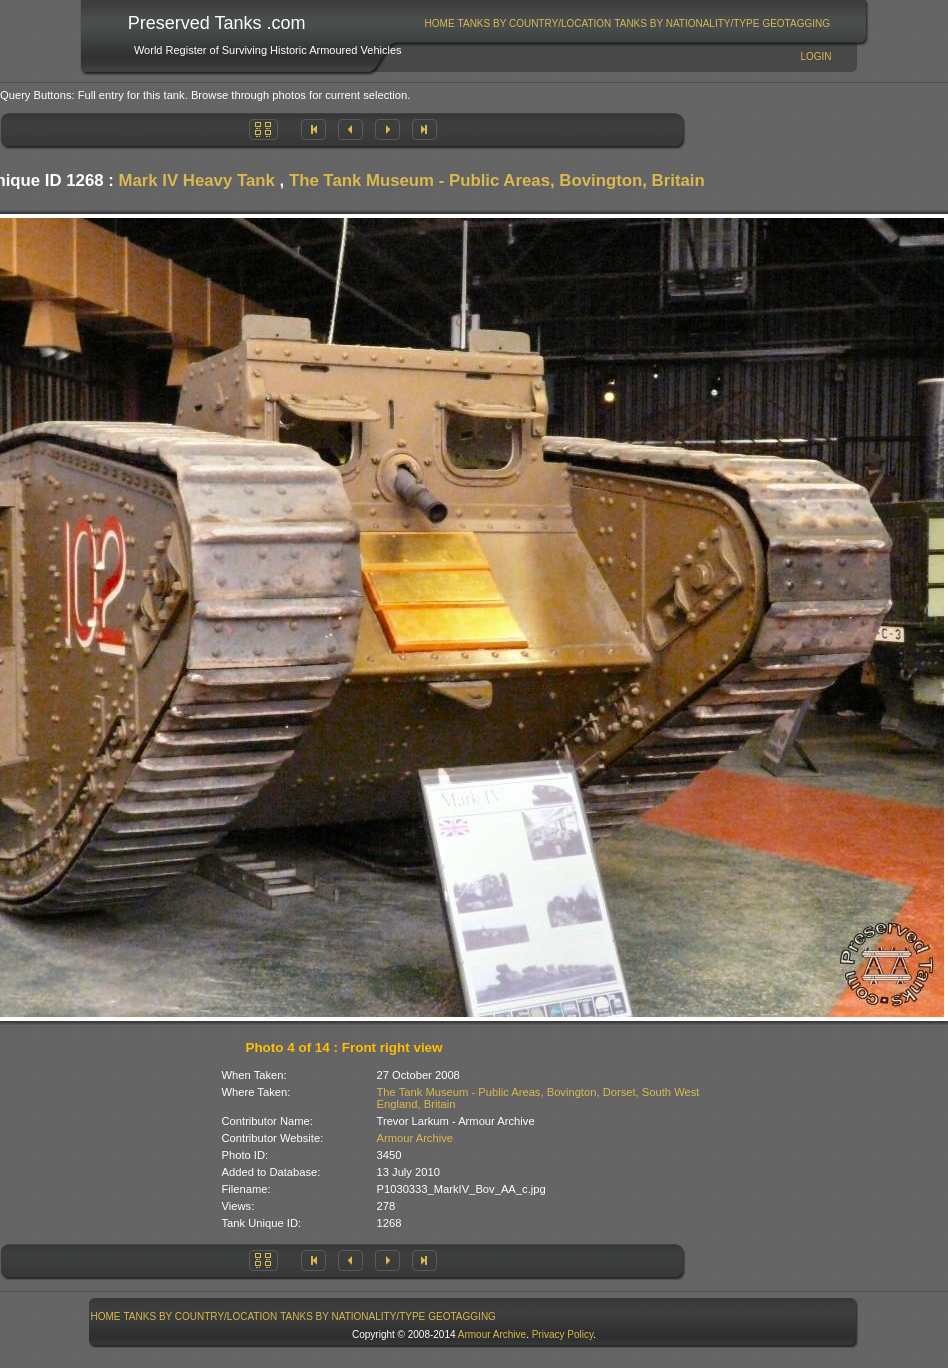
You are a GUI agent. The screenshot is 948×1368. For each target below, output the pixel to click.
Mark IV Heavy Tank (196, 180)
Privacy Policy (563, 1334)
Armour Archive (415, 1138)
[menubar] (627, 23)
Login (815, 56)
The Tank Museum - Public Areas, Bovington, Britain (497, 180)
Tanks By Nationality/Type (686, 23)
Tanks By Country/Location (535, 23)
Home (440, 23)
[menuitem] (439, 23)
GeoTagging (796, 23)
